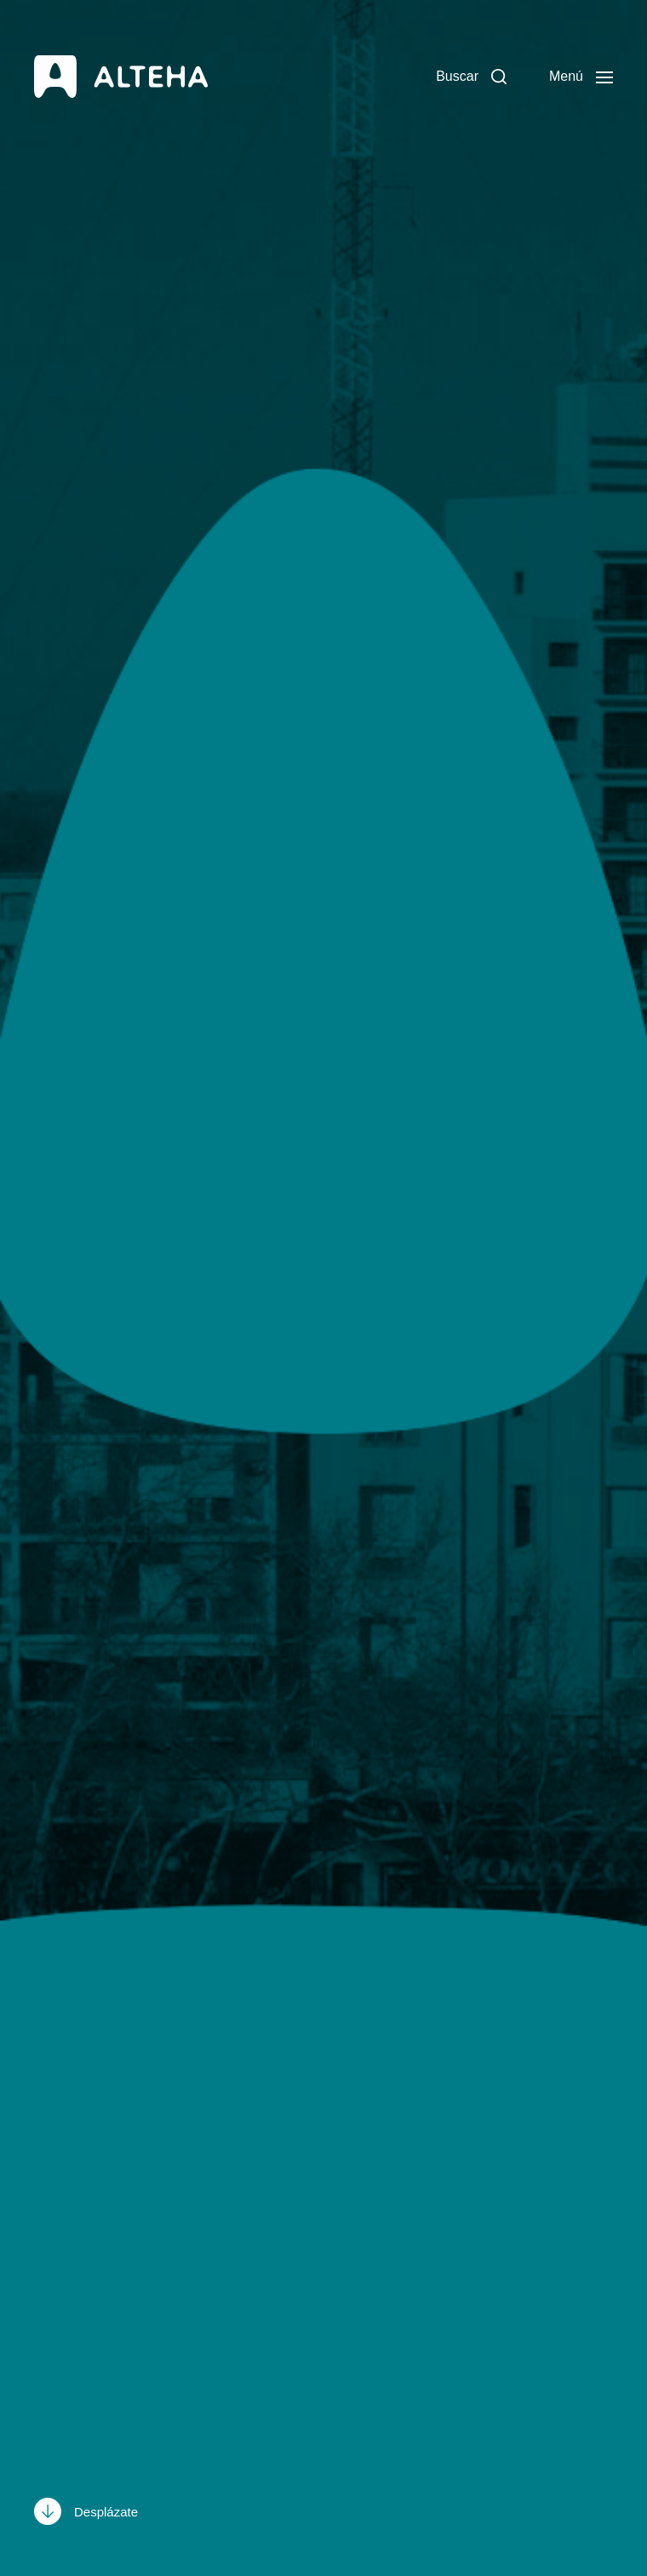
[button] (471, 76)
